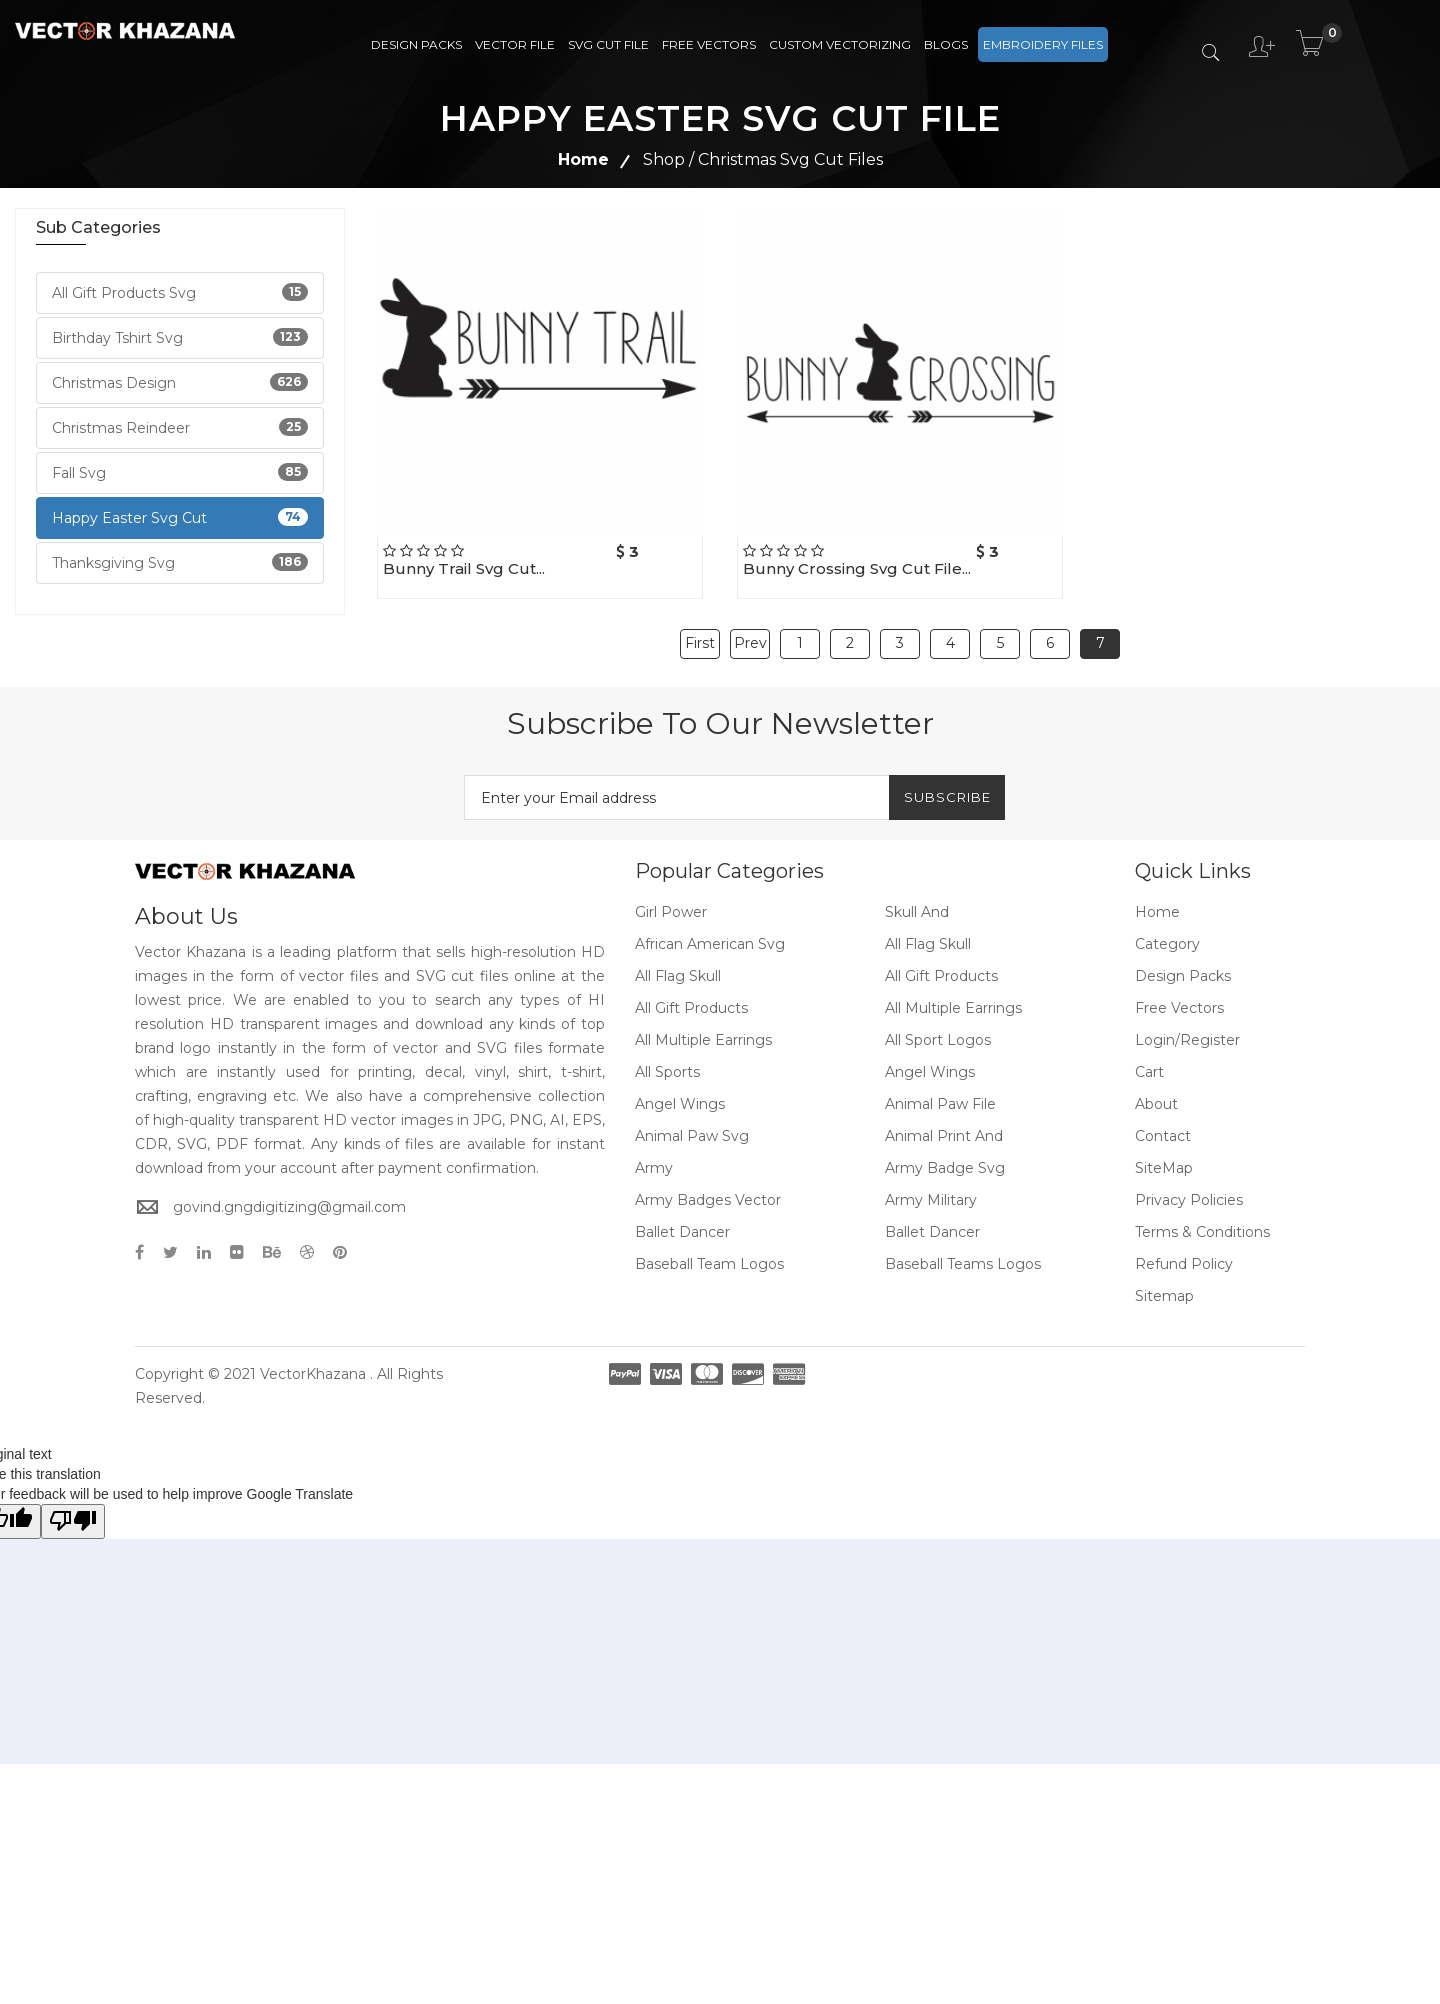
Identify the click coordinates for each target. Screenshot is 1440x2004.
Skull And (917, 896)
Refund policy (1184, 1248)
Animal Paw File (940, 1088)
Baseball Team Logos (709, 1248)
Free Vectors (709, 44)
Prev (750, 635)
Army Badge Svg (945, 1152)
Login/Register (1187, 1024)
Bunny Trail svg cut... (464, 568)
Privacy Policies (1189, 1184)
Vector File (515, 44)
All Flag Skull (928, 928)
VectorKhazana (313, 1358)
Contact (1163, 1120)
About (1156, 1088)
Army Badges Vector (708, 1184)
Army (654, 1152)
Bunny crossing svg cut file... (857, 568)
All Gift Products (941, 960)
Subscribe (937, 781)
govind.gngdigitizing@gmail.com (289, 1190)
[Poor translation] (73, 1505)
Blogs (946, 44)
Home (583, 159)
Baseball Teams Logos (963, 1248)
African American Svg (710, 928)
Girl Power (671, 896)
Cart (1149, 1056)
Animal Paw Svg (692, 1120)
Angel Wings (930, 1056)
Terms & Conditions (1202, 1216)
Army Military (931, 1184)
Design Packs (416, 44)
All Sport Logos (938, 1024)
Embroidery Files (1043, 44)
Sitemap (1164, 1280)
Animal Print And (944, 1120)
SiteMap (1164, 1152)
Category (1167, 928)
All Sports (667, 1056)
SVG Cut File (608, 44)
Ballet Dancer (682, 1216)
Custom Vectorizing (840, 44)
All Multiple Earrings (953, 992)
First (700, 635)
